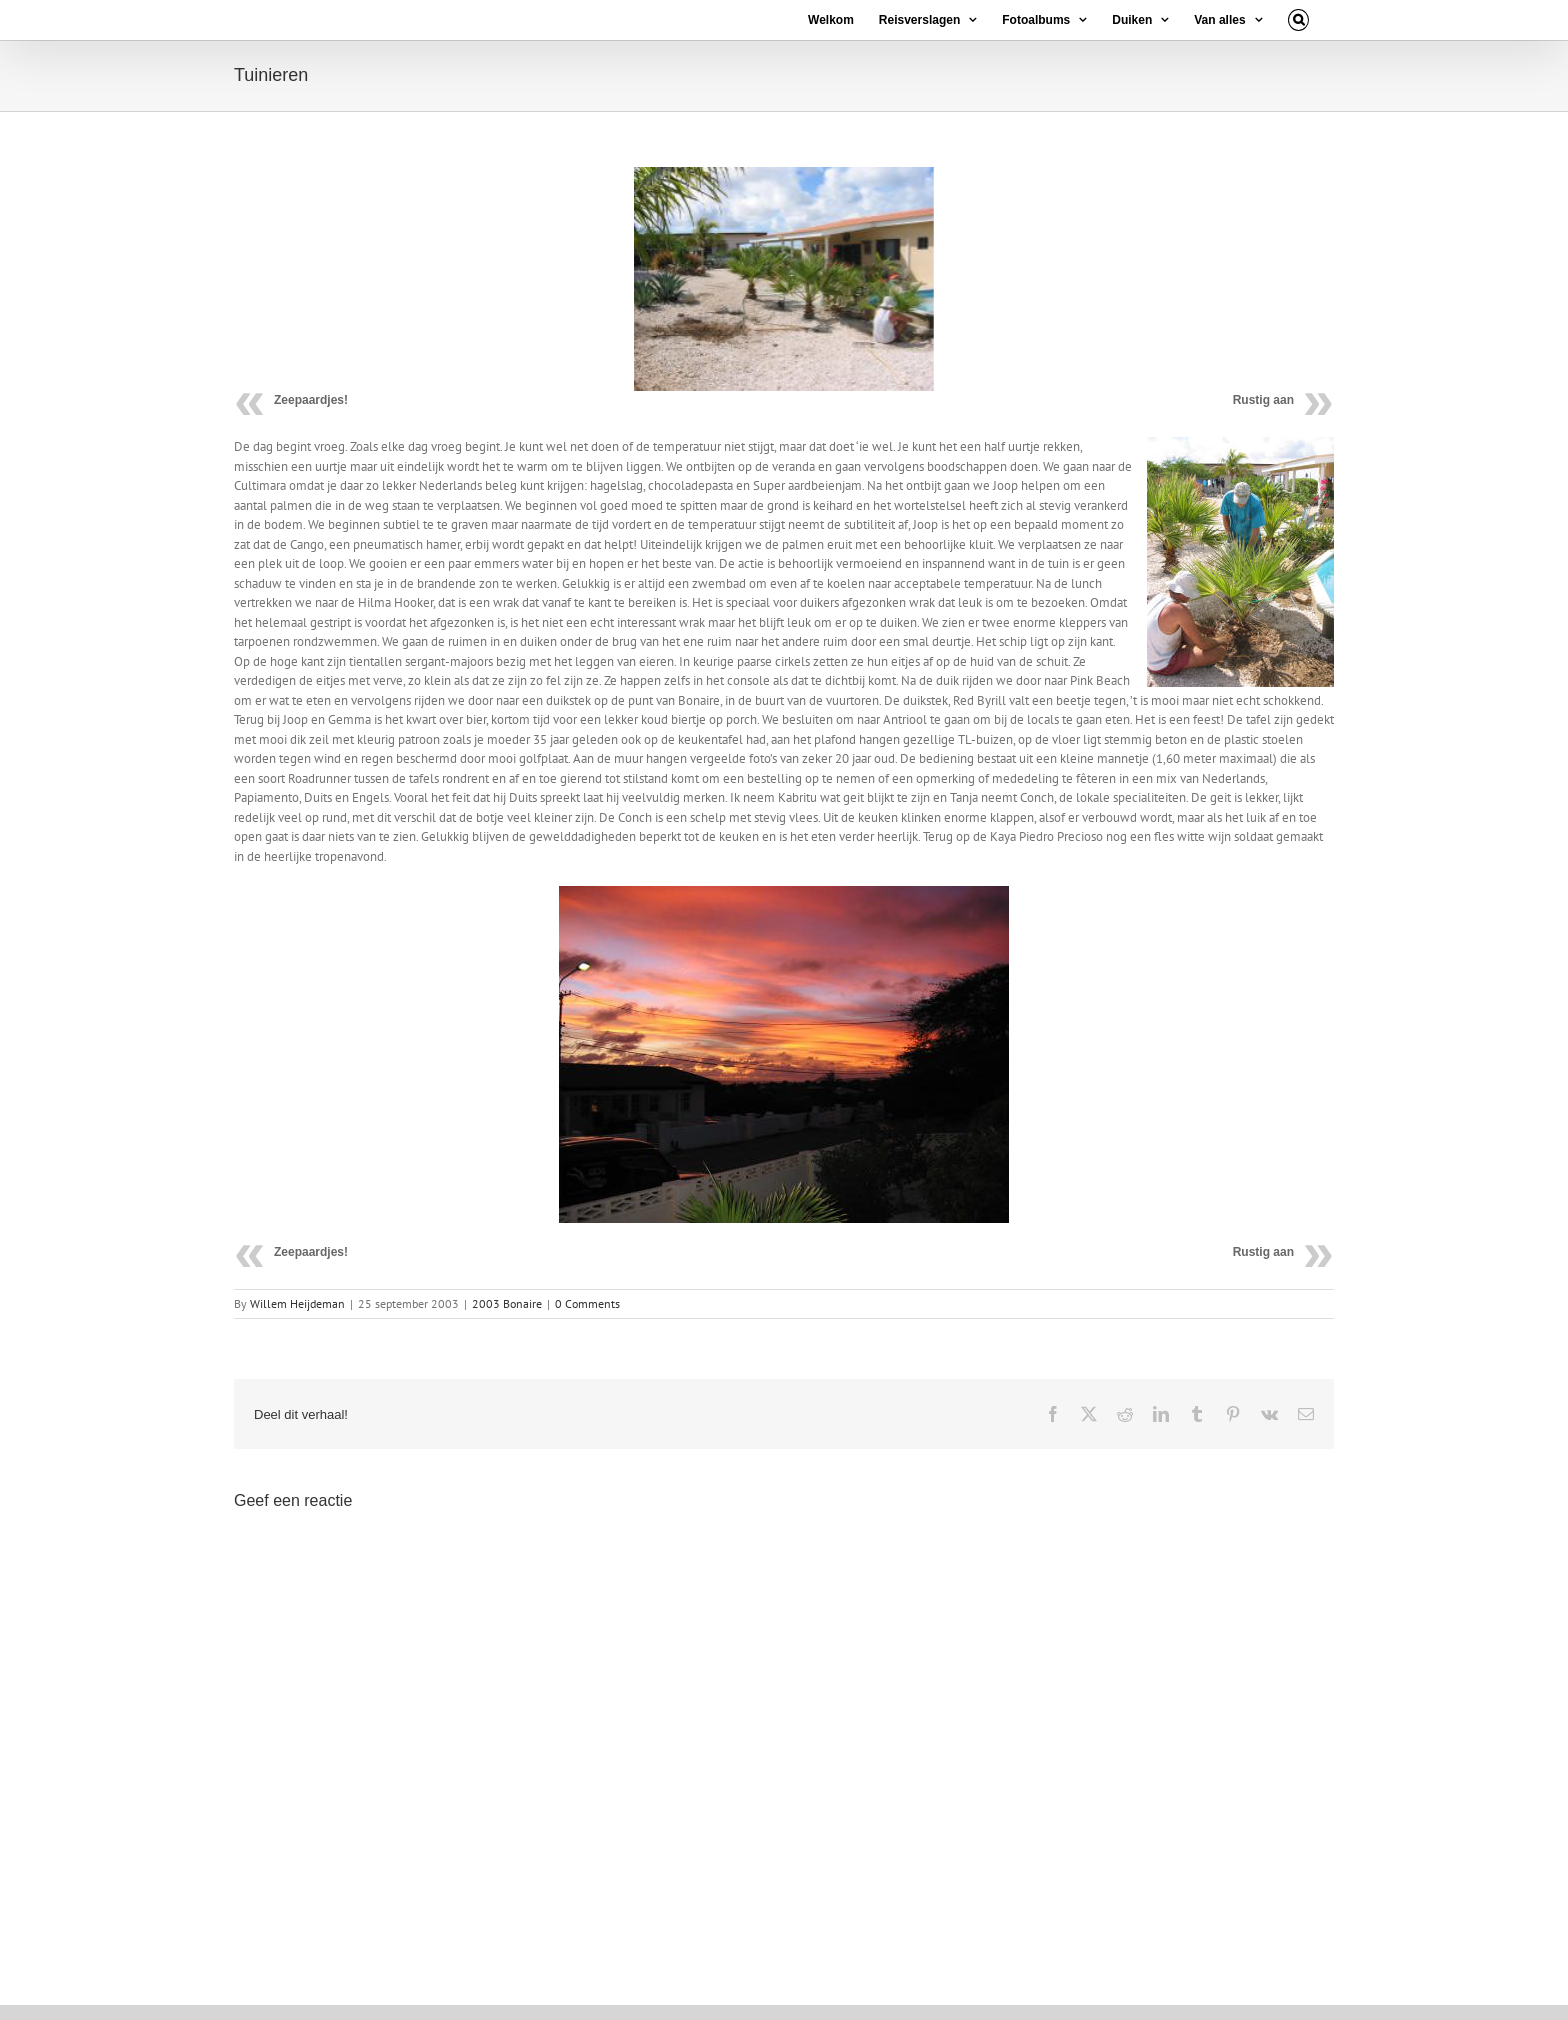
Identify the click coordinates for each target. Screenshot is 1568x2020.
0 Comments (587, 1303)
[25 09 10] (784, 279)
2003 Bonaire (507, 1303)
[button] (1298, 20)
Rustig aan (1263, 400)
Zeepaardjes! (311, 400)
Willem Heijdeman (297, 1303)
